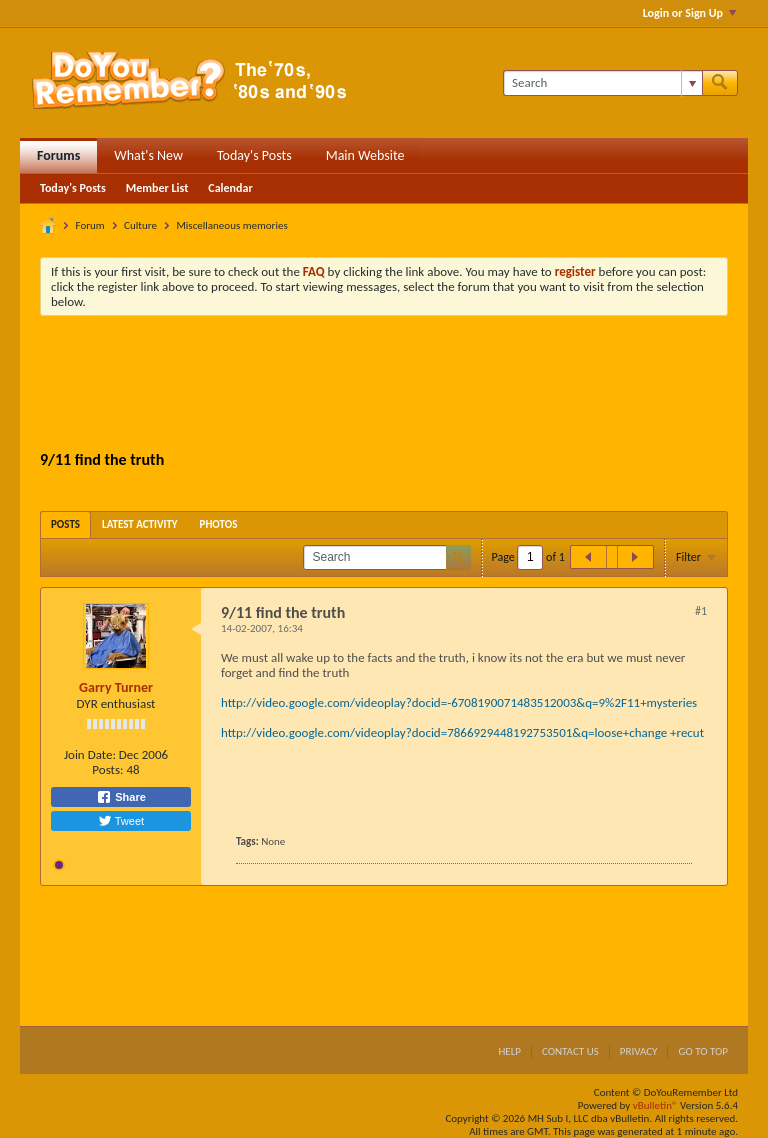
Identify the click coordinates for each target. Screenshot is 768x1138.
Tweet (121, 821)
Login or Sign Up (689, 13)
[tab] (65, 524)
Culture (140, 225)
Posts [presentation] (65, 524)
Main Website (365, 155)
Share (121, 797)
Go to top (703, 1051)
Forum (90, 225)
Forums (58, 155)
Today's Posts (254, 155)
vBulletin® (655, 1105)
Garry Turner (116, 687)
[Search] (602, 83)
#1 (701, 611)
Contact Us (570, 1051)
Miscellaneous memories (231, 225)
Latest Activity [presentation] (140, 524)
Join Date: (90, 754)
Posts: (107, 769)
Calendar (230, 188)
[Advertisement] (404, 386)
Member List (157, 188)
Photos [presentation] (219, 524)
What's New (148, 155)
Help (509, 1051)
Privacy (639, 1051)
